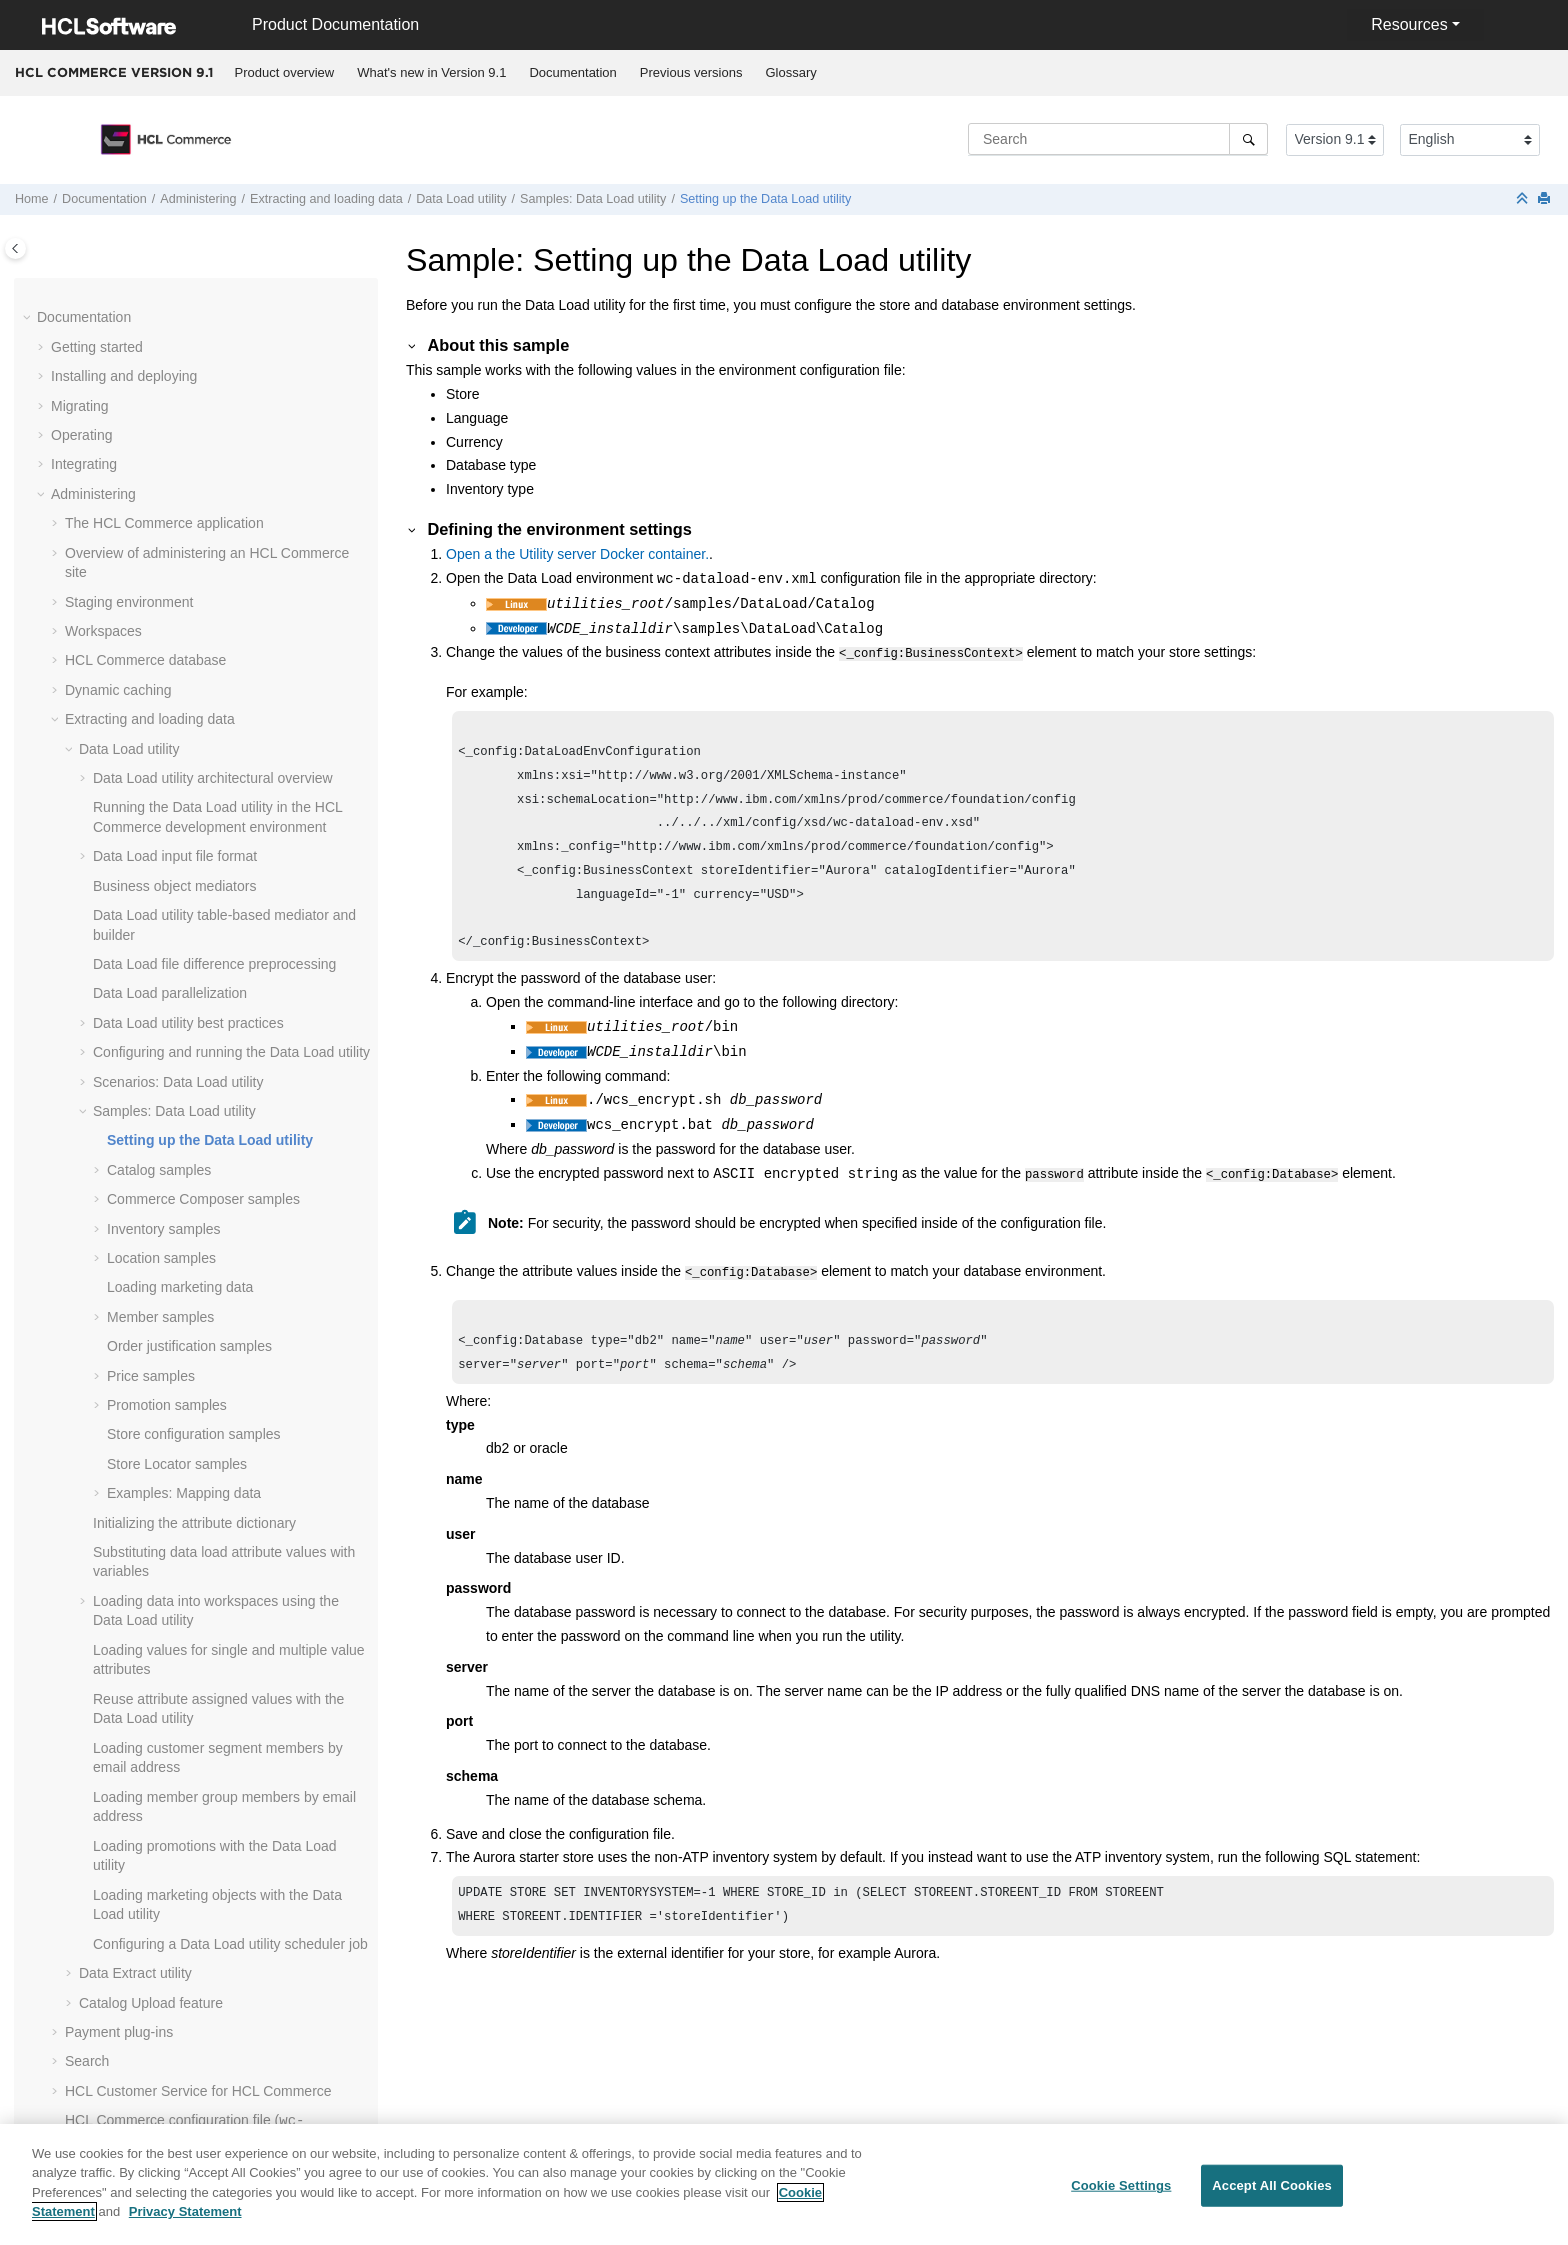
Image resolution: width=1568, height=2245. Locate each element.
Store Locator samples (177, 935)
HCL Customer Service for (198, 1562)
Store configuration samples (194, 905)
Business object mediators (174, 357)
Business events (116, 1760)
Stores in (144, 1818)
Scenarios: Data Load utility (178, 553)
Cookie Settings (1121, 2198)
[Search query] (1118, 139)
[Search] (1248, 139)
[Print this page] (1546, 199)
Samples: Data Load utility (593, 199)
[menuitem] (284, 73)
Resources (1409, 24)
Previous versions (691, 72)
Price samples (151, 847)
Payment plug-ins (119, 1503)
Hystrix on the (148, 1897)
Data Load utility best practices (188, 494)
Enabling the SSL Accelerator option (177, 1642)
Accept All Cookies (1272, 2198)
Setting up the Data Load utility (766, 199)
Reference (83, 2132)
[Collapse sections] (1524, 199)
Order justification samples (189, 817)
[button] (85, 279)
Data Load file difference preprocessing (214, 435)
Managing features (123, 1671)
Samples (78, 1985)
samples (203, 670)
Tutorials (77, 1956)
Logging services (117, 1701)
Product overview (285, 72)
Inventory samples (164, 700)
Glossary (790, 72)
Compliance (88, 2014)
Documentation (572, 72)
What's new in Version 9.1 (431, 72)
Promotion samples (167, 876)
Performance (91, 2073)
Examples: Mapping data (184, 964)
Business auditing (120, 1730)
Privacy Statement (185, 2224)
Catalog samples (159, 641)
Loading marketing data (180, 758)
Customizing (89, 1926)
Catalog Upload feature (151, 1474)
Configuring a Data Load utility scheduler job (230, 1415)
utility (461, 199)
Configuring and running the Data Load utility (231, 523)
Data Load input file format (175, 327)
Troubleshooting (101, 2103)
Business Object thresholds (150, 1789)
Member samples (160, 788)
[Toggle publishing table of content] (15, 248)
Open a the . (577, 554)
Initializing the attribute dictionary (194, 994)
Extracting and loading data (326, 199)
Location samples (161, 729)
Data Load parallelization (170, 464)
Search (87, 1532)
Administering (198, 199)
